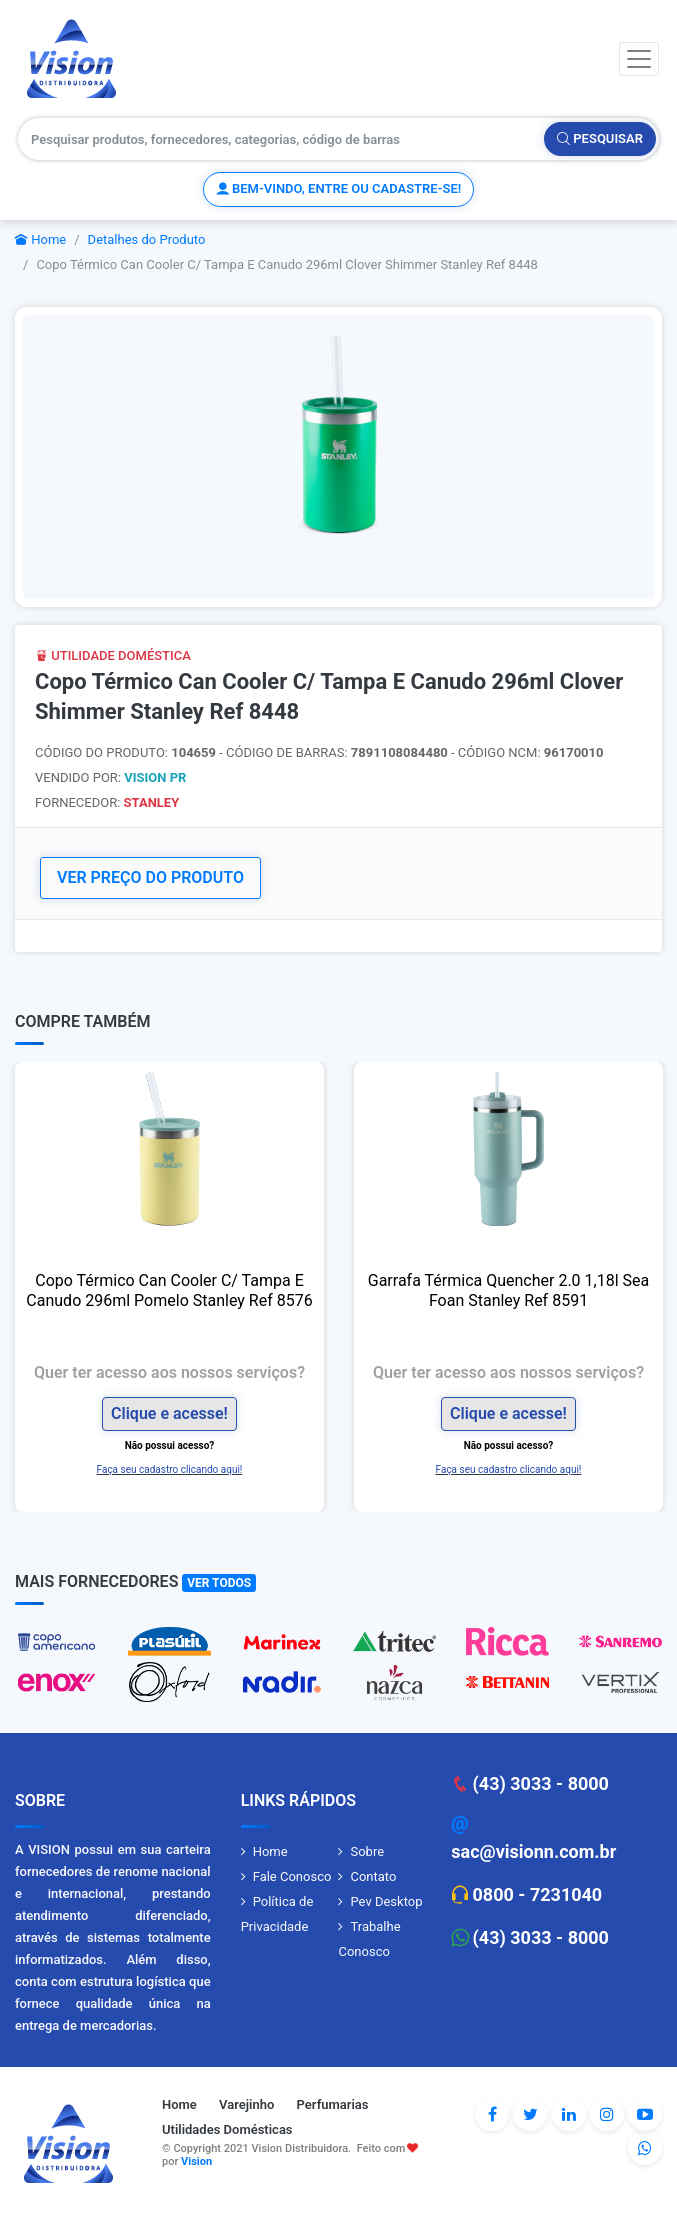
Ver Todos (219, 1583)
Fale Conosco (292, 1876)
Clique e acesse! (169, 1413)
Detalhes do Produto (147, 239)
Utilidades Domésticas (227, 2129)
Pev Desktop (386, 1901)
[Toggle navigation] (639, 59)
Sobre (367, 1851)
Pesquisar (600, 138)
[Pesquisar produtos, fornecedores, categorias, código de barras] (281, 139)
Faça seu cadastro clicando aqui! (170, 1469)
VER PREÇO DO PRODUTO (150, 877)
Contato (373, 1876)
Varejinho (246, 2104)
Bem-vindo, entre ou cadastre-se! (338, 188)
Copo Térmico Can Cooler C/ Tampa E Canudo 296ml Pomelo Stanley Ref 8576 (169, 1290)
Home (40, 239)
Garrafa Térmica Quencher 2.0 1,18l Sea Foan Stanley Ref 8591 (508, 1290)
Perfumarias (333, 2104)
